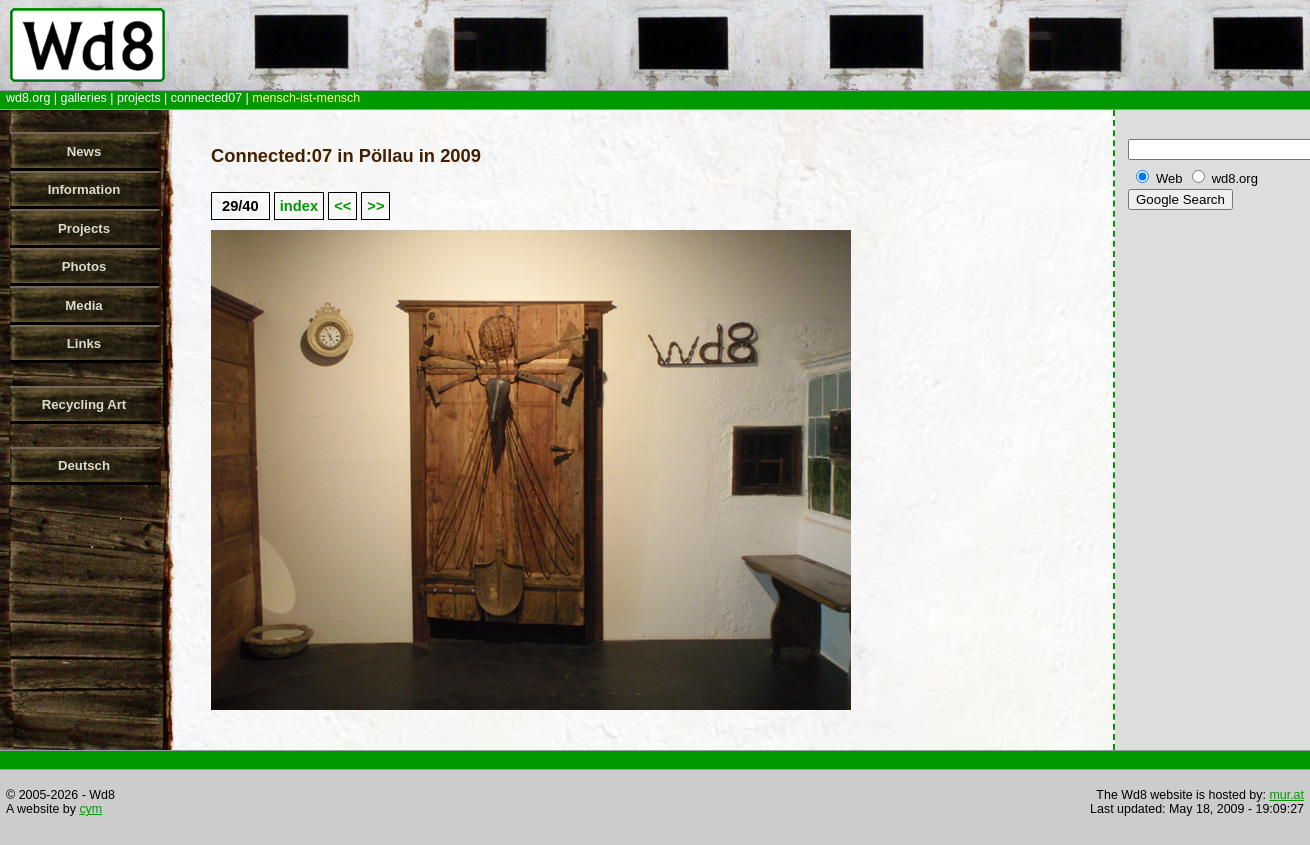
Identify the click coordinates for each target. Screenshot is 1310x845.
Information (84, 189)
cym (90, 809)
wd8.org (28, 98)
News (84, 151)
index (299, 206)
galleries (83, 98)
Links (84, 343)
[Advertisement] (1215, 529)
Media (83, 305)
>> (375, 206)
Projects (84, 228)
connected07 (206, 98)
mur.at (1286, 795)
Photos (84, 266)
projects (139, 98)
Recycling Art (84, 404)
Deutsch (84, 465)
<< (342, 206)
